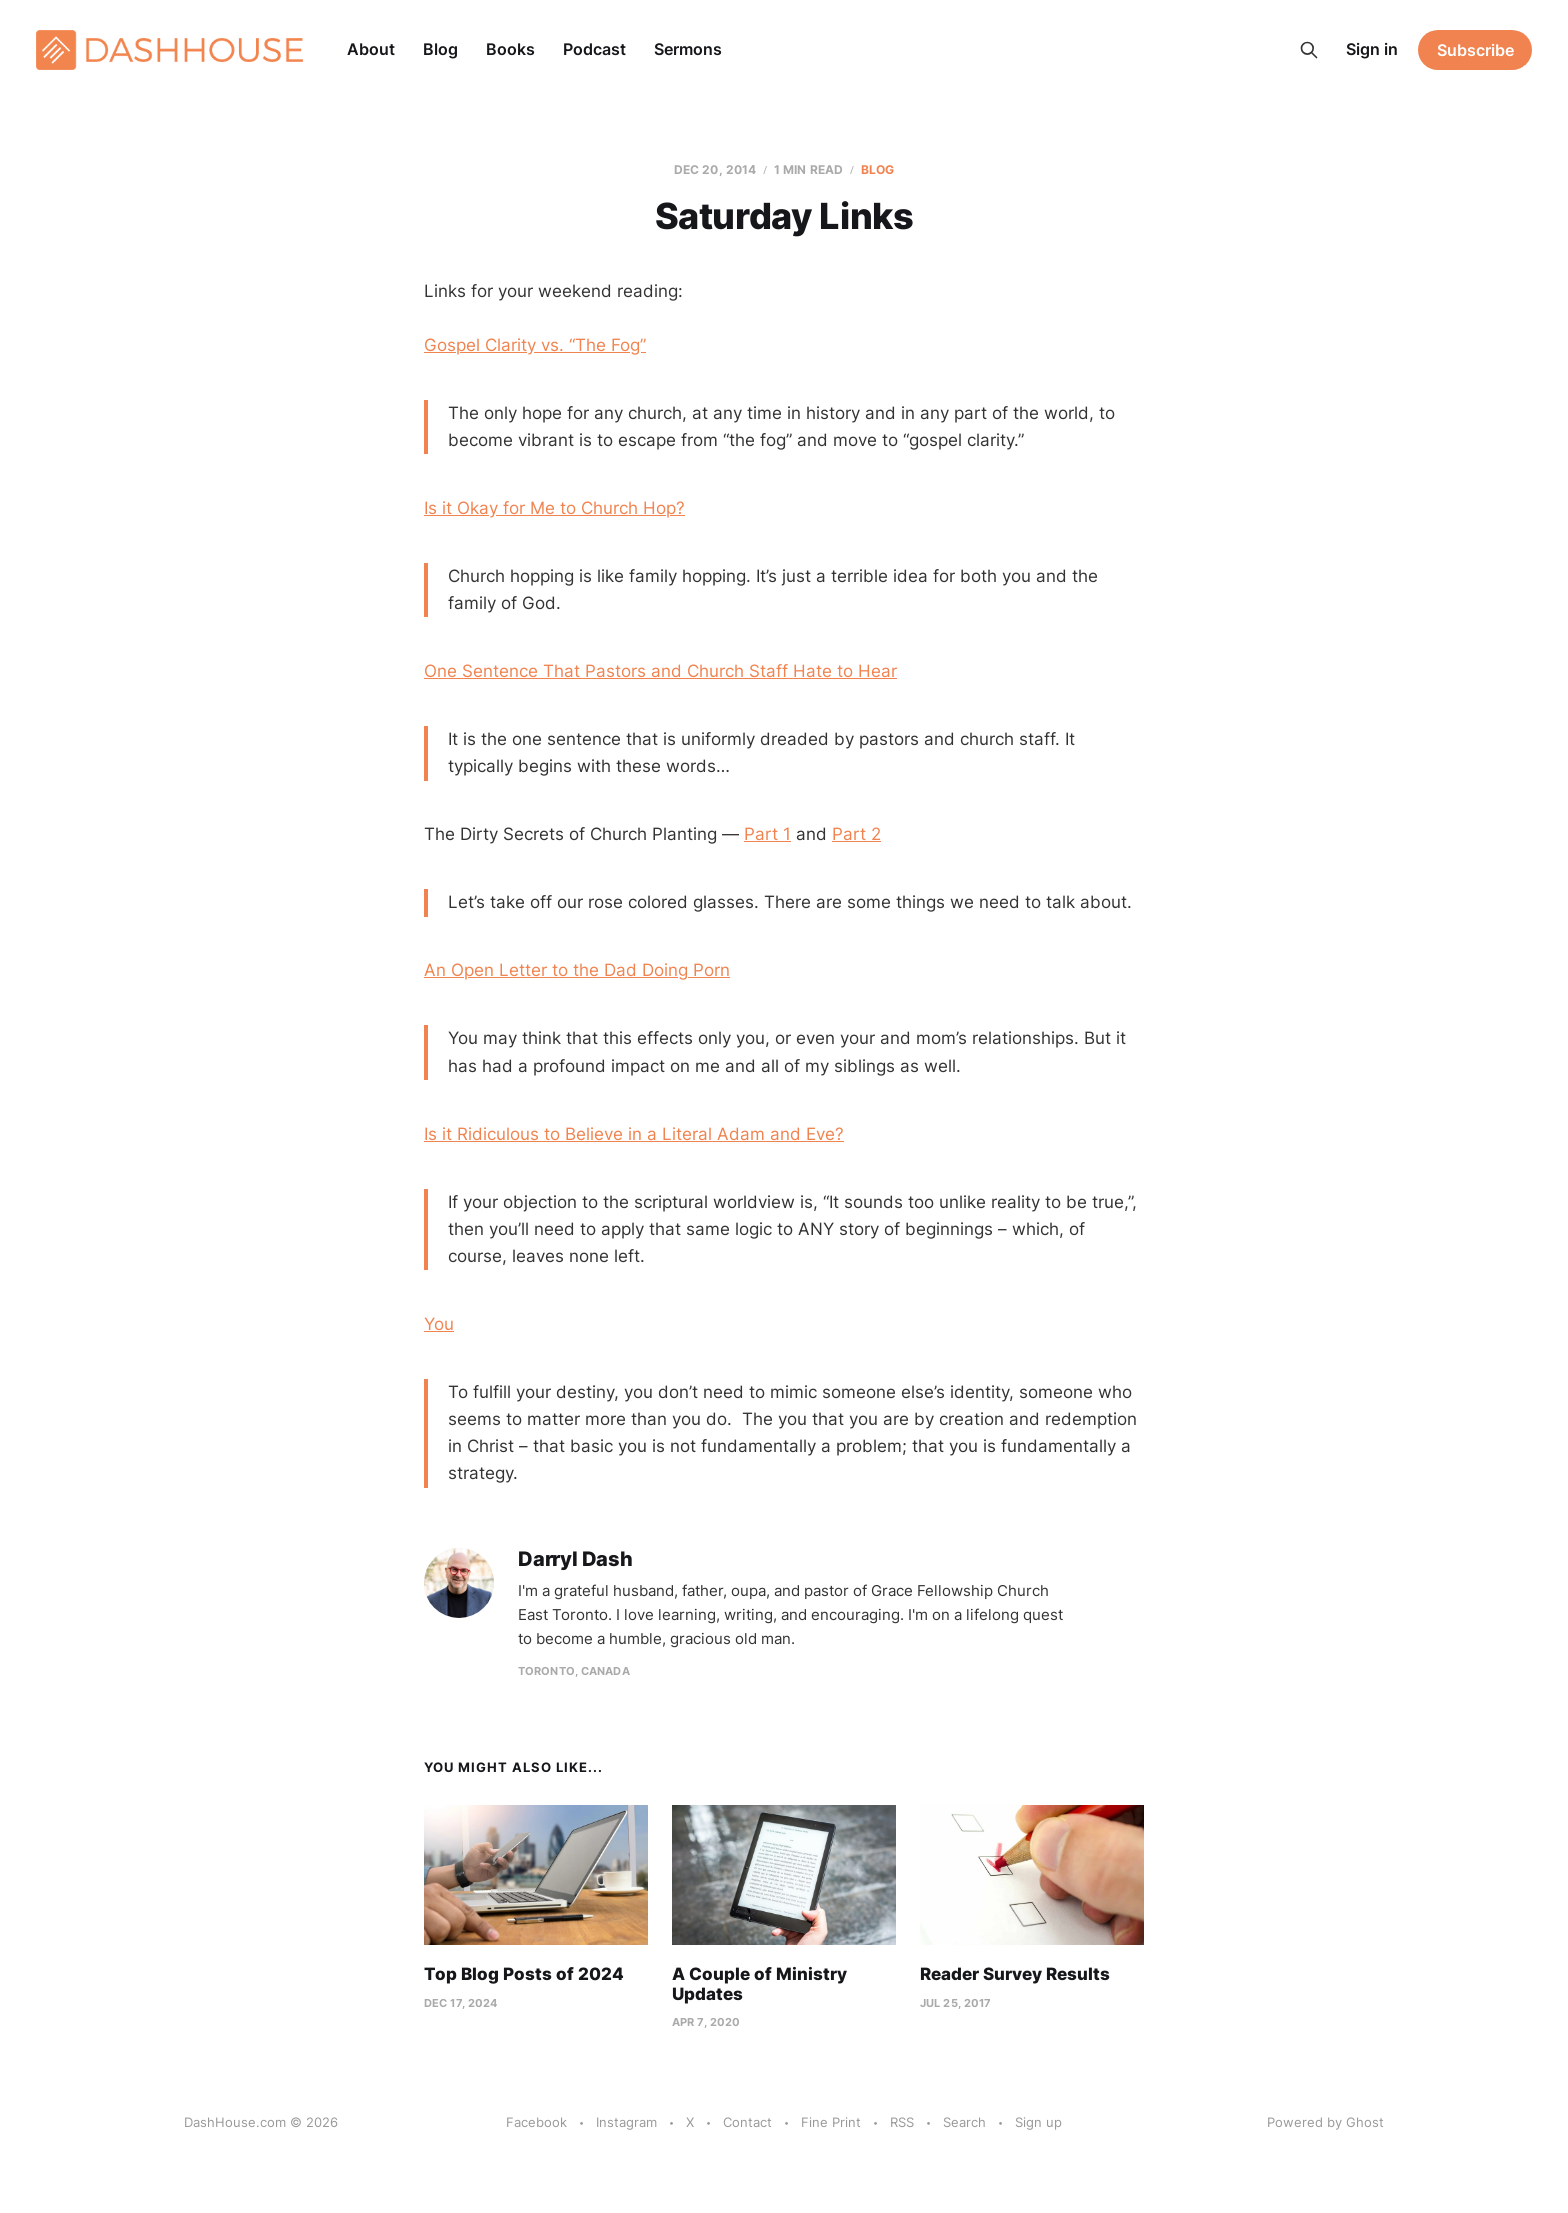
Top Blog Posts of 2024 (524, 1974)
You (439, 1324)
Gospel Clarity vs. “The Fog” (535, 345)
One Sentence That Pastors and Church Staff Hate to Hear (660, 671)
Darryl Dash (575, 1559)
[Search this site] (1309, 50)
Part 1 (767, 834)
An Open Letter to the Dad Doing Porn (577, 970)
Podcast (594, 49)
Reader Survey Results (1015, 1974)
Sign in (1372, 49)
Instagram (626, 2122)
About (371, 49)
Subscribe (1475, 50)
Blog (440, 49)
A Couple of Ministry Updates (759, 1984)
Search (964, 2122)
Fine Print (831, 2122)
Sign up (1038, 2122)
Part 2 (856, 834)
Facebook (536, 2122)
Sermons (688, 49)
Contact (747, 2122)
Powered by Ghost (1325, 2122)
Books (510, 49)
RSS (902, 2122)
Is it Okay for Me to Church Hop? (554, 508)
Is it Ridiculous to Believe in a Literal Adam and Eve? (634, 1134)
